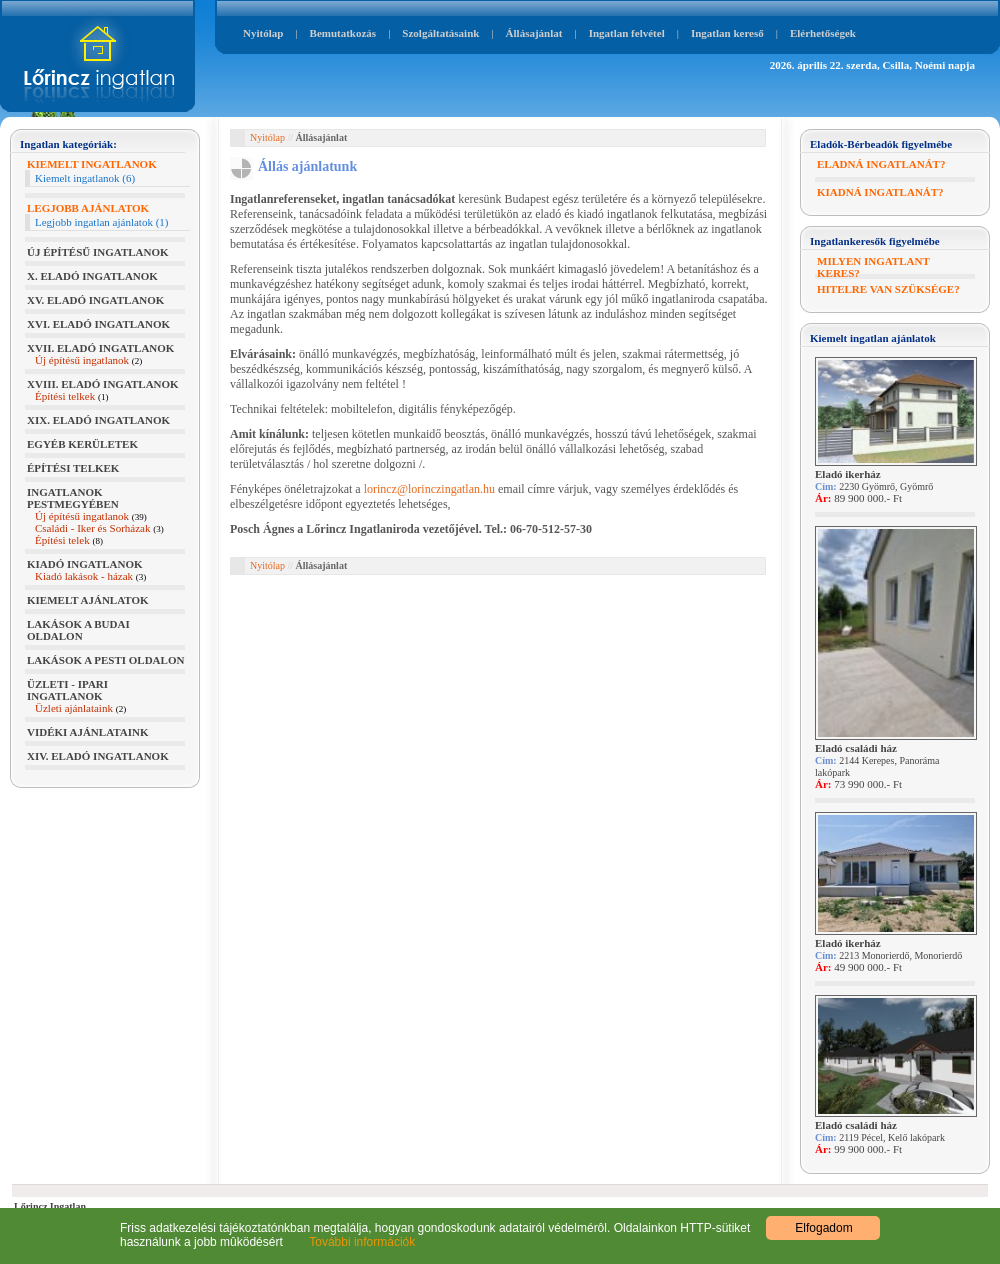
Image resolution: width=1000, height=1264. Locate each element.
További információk (350, 1242)
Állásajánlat (534, 33)
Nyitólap (263, 33)
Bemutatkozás (343, 33)
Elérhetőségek (823, 33)
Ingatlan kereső (727, 33)
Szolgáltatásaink (440, 33)
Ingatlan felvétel (627, 33)
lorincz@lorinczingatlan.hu (429, 489)
